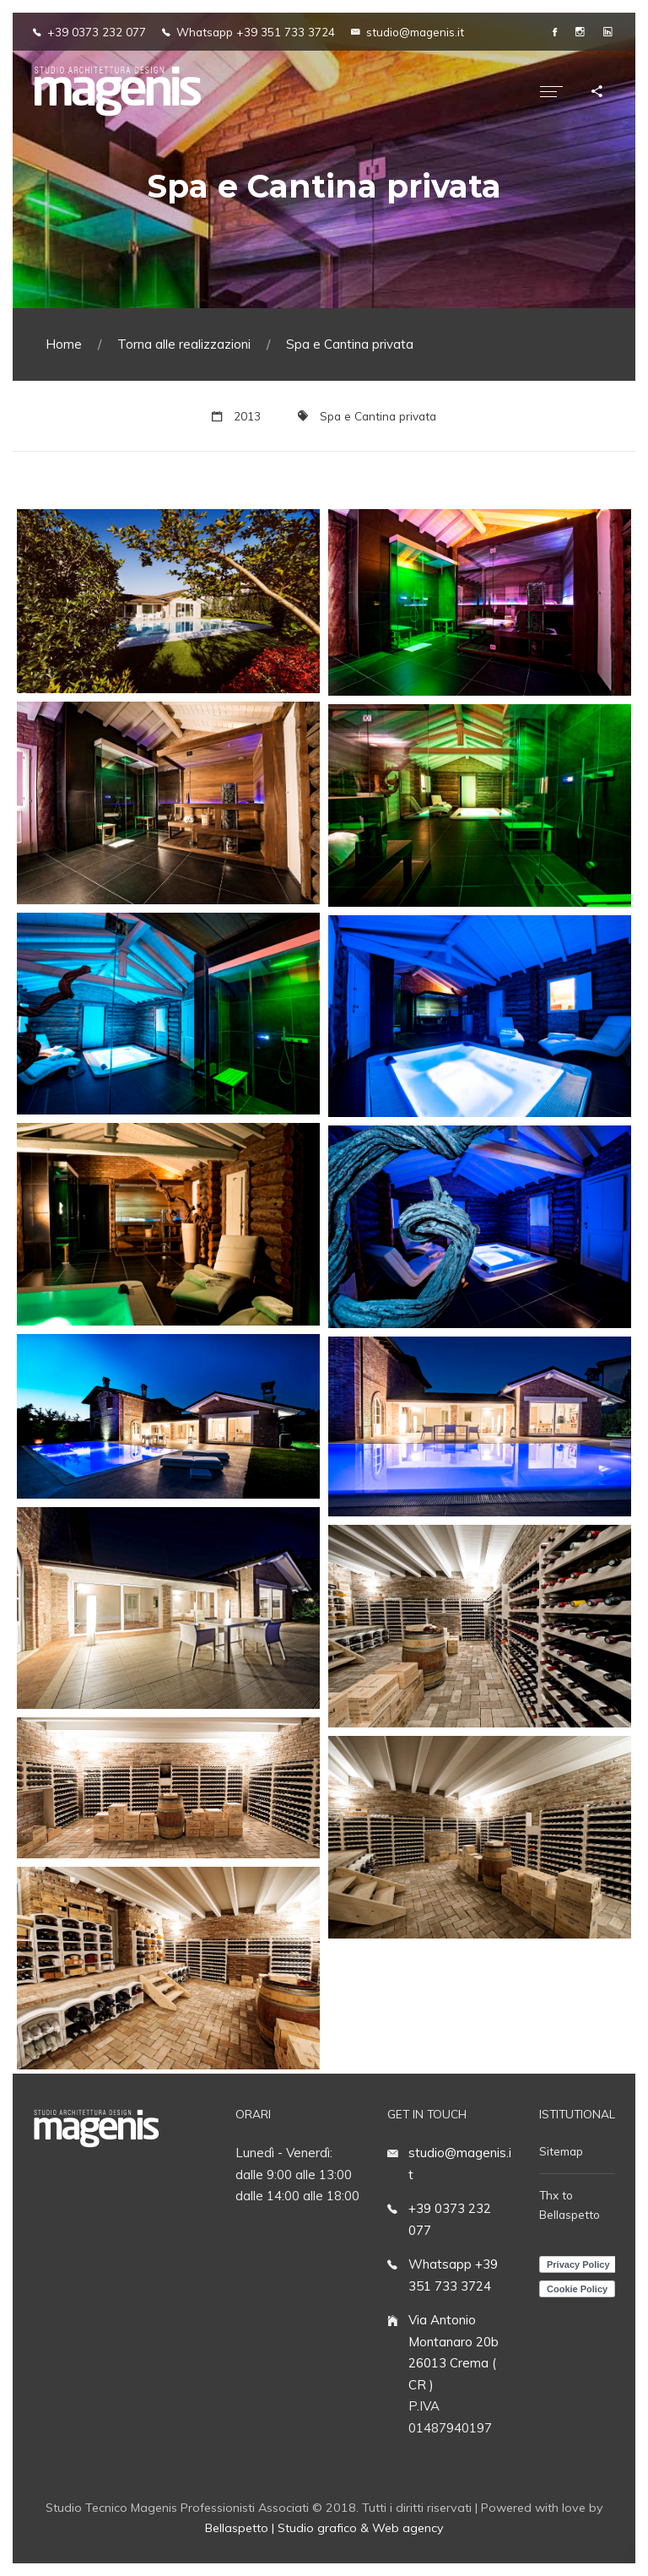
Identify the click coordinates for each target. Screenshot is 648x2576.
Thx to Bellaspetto (569, 2204)
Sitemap (561, 2151)
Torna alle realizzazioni (184, 344)
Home (64, 344)
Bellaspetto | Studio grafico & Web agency (324, 2527)
